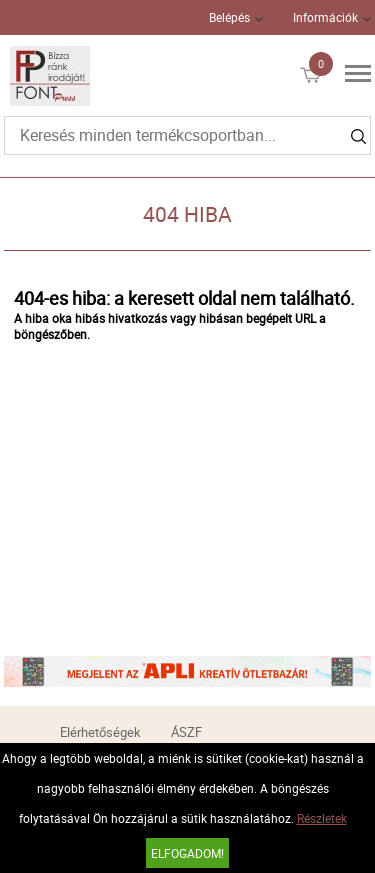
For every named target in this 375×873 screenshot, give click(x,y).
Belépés (229, 17)
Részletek (322, 818)
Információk (325, 17)
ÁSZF (186, 732)
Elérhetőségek (100, 732)
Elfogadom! (187, 853)
